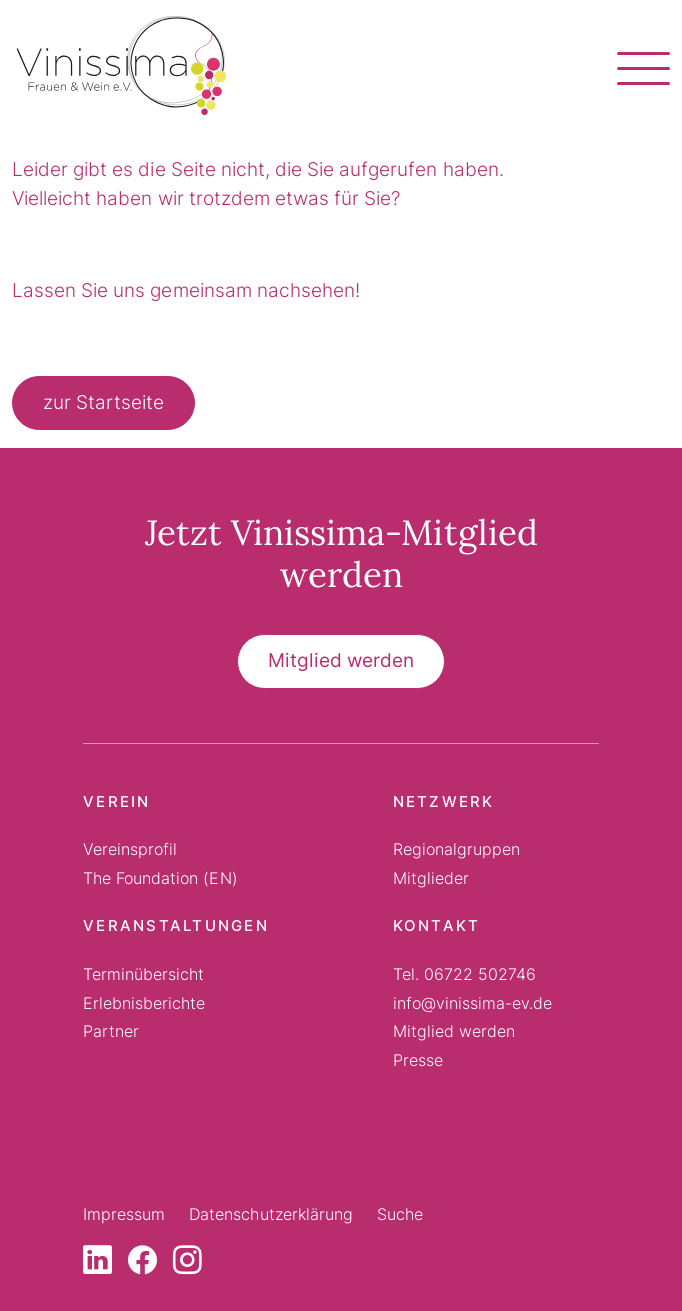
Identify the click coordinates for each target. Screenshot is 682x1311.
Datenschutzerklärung (271, 1214)
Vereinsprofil (130, 849)
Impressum (124, 1214)
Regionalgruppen (456, 849)
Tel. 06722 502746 (465, 974)
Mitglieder (431, 878)
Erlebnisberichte (144, 1003)
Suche (400, 1214)
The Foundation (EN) (160, 878)
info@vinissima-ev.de (473, 1003)
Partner (111, 1031)
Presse (418, 1060)
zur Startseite (103, 402)
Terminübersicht (143, 974)
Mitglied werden (341, 660)
